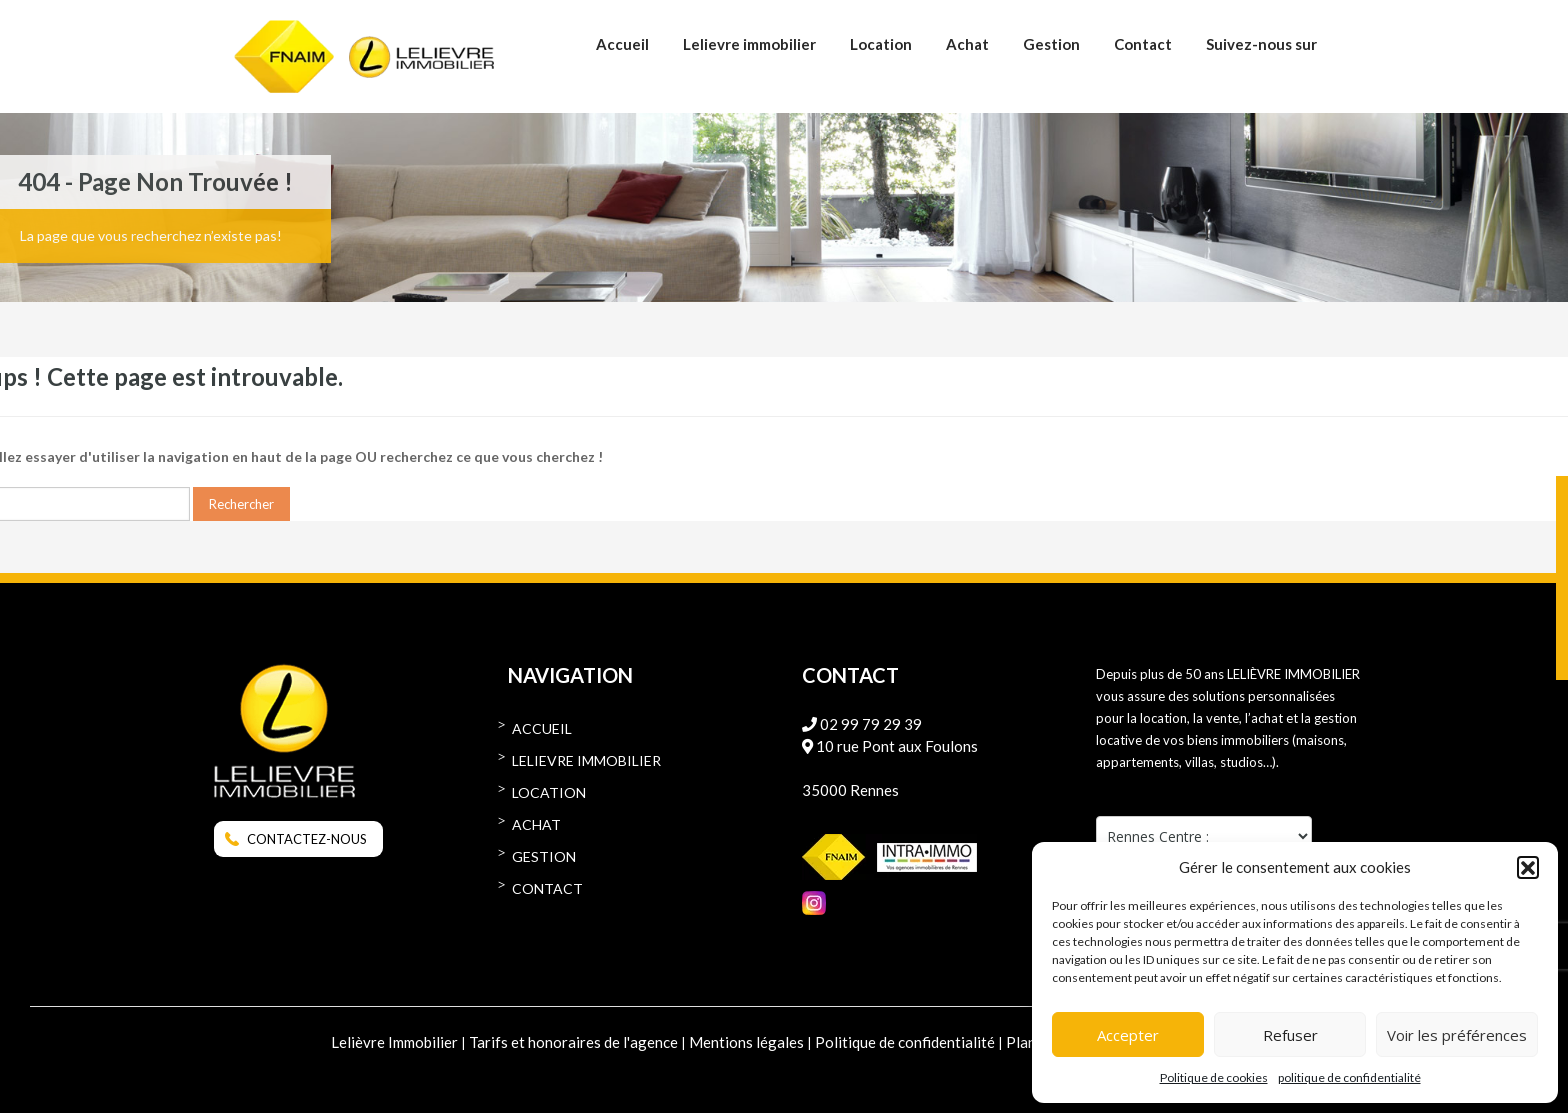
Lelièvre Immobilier (394, 1042)
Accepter (1128, 1035)
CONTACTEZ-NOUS (307, 839)
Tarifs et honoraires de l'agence (573, 1042)
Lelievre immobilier (749, 44)
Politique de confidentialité (905, 1042)
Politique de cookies (1214, 1077)
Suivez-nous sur (1261, 44)
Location (881, 44)
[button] (1528, 867)
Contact (1143, 44)
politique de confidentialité (1349, 1077)
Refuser (1290, 1035)
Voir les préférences (1457, 1035)
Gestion (1051, 44)
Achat (967, 44)
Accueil (622, 44)
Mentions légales (746, 1042)
